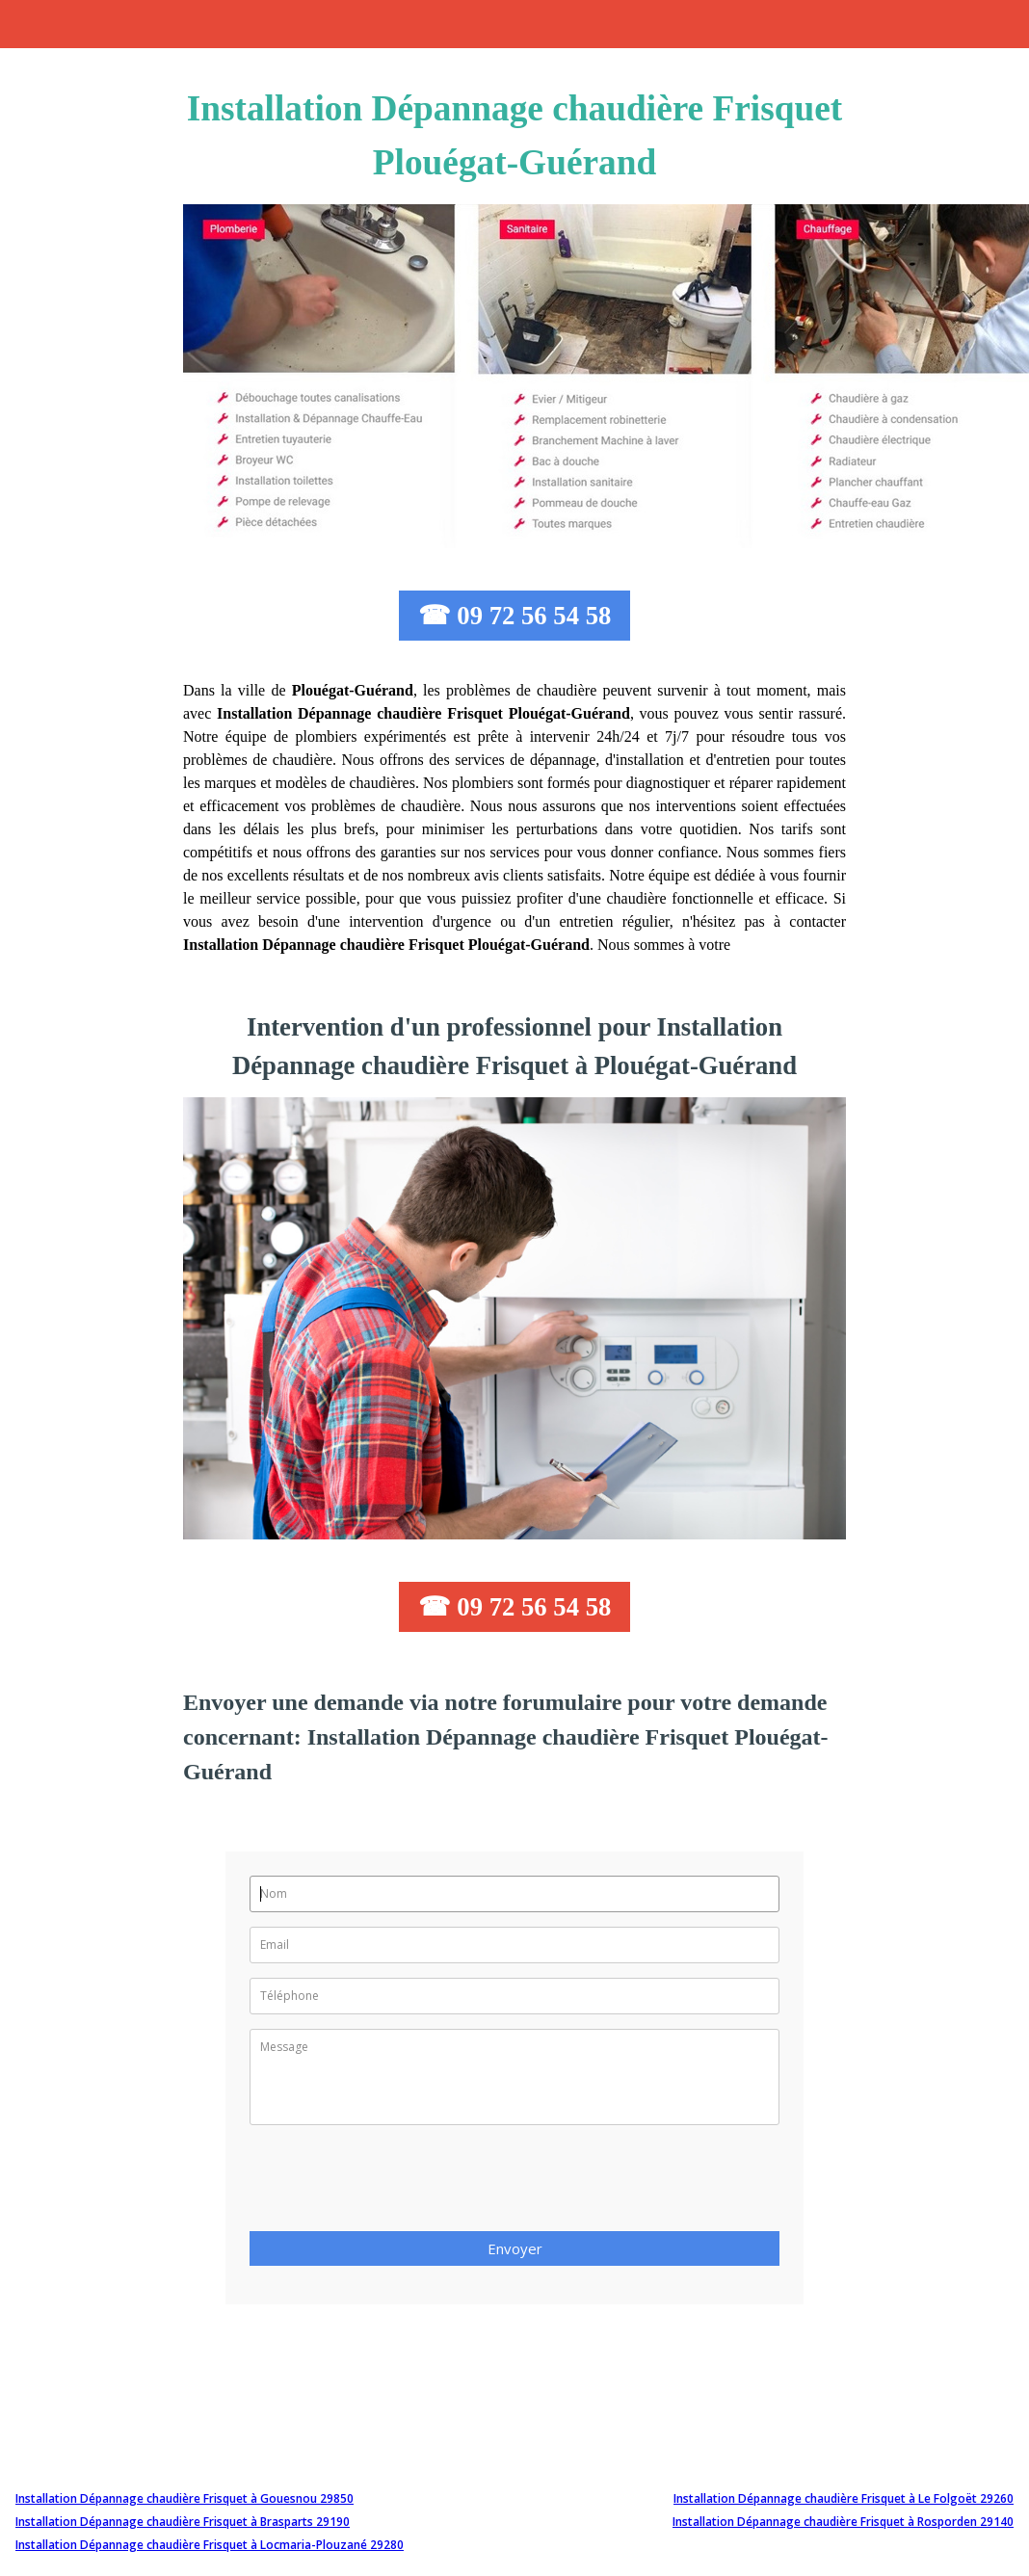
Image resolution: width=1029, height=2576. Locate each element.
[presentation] (396, 2183)
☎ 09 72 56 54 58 (515, 615)
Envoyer (515, 2248)
